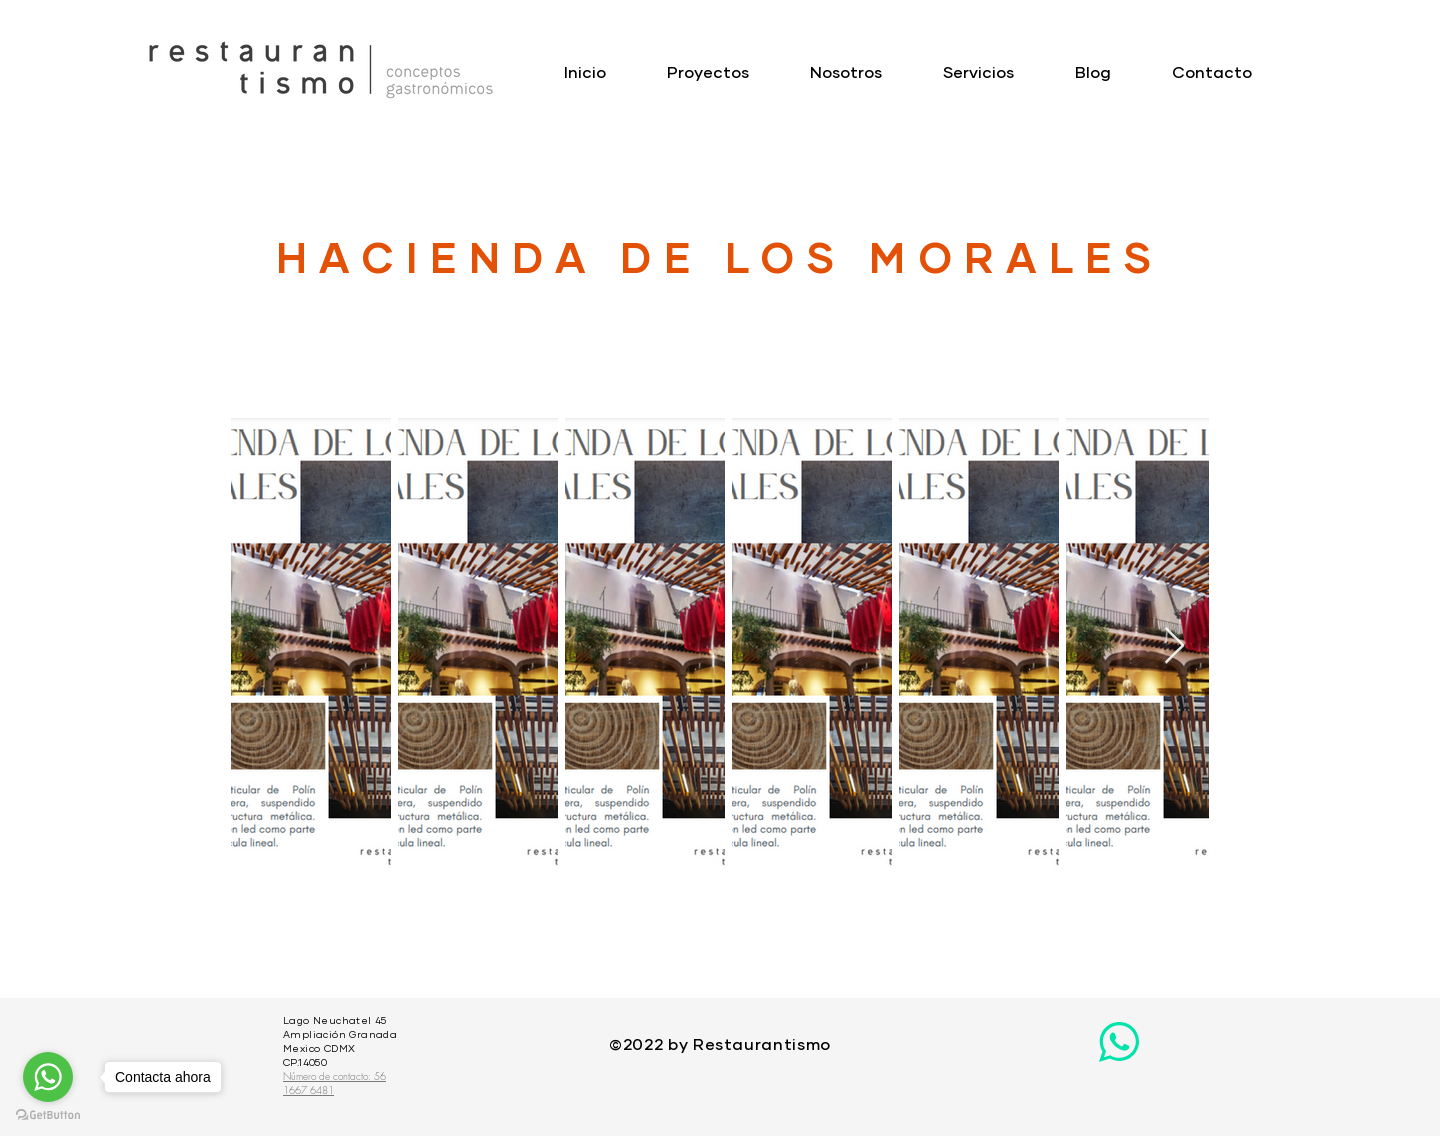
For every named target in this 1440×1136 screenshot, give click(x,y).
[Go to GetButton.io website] (48, 1115)
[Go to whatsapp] (48, 1077)
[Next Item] (1174, 646)
